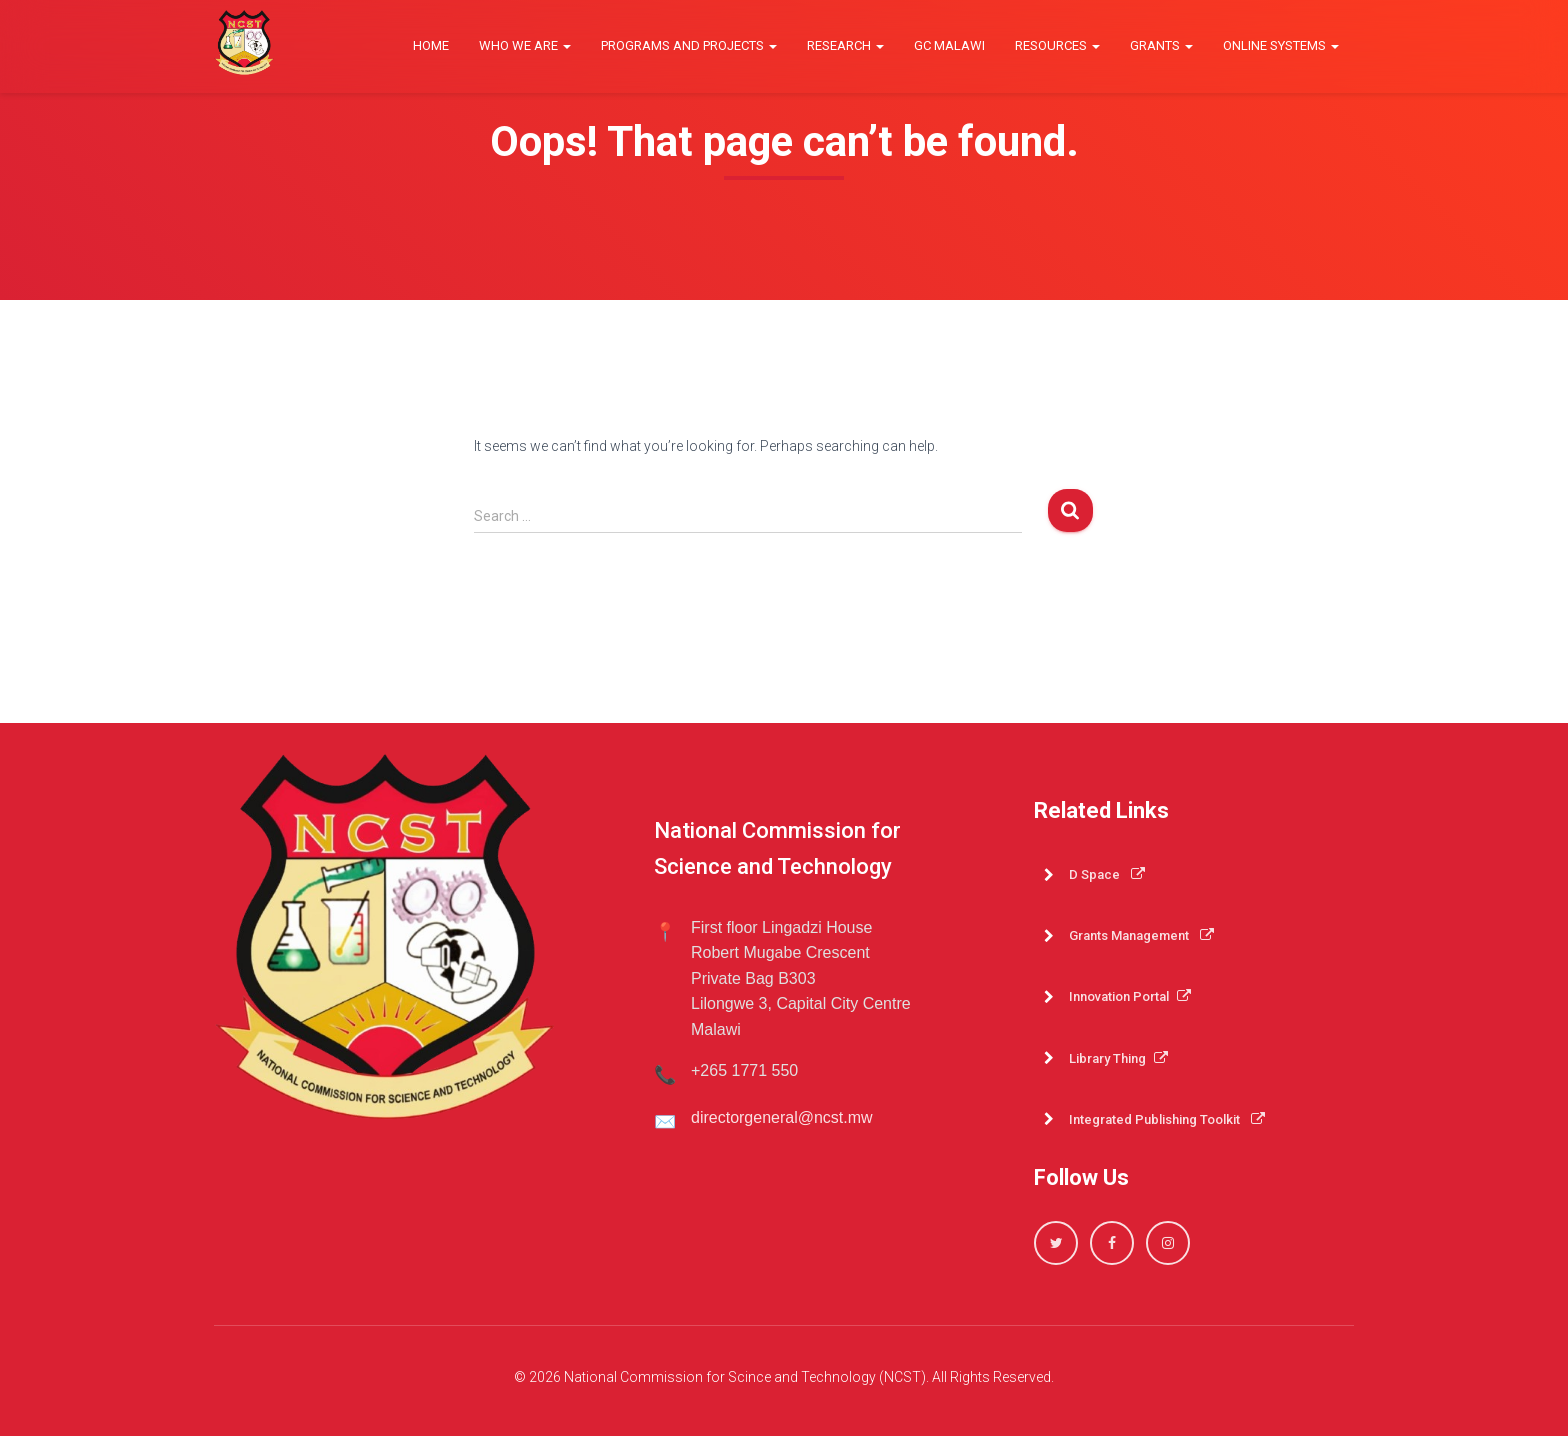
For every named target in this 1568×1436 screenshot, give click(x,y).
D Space (1107, 874)
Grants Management (1141, 935)
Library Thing (1118, 1058)
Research (845, 45)
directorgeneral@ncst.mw (782, 1117)
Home (431, 45)
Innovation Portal (1130, 996)
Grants (1161, 45)
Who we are (525, 45)
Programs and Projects (689, 45)
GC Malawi (949, 45)
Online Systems (1281, 45)
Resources (1057, 45)
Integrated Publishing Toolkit (1167, 1119)
